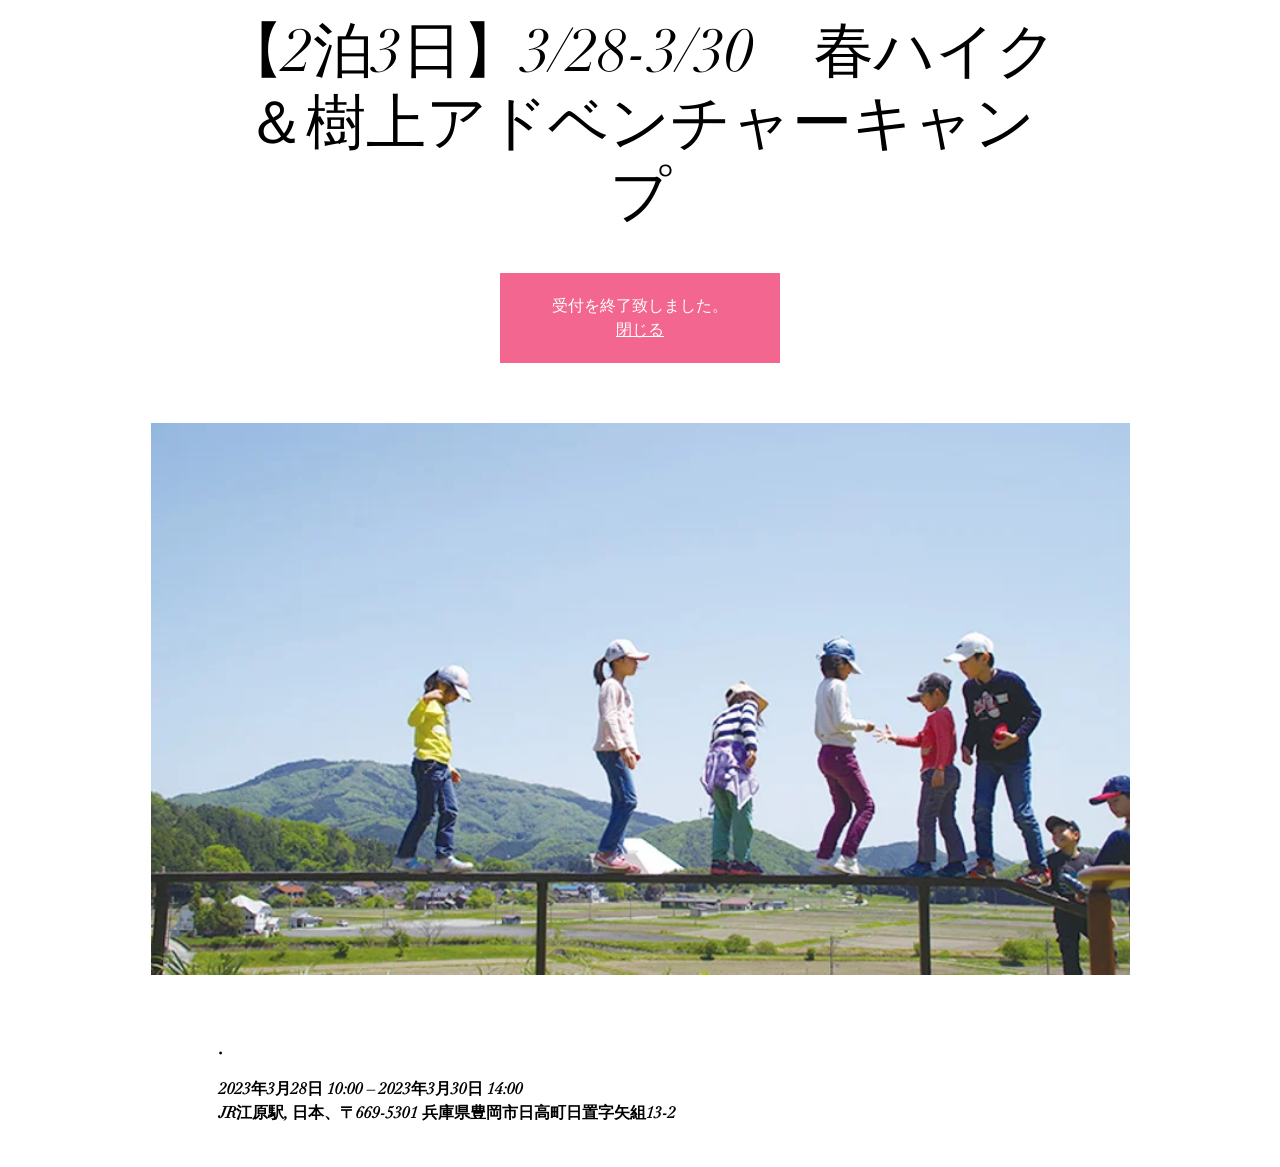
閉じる (640, 330)
